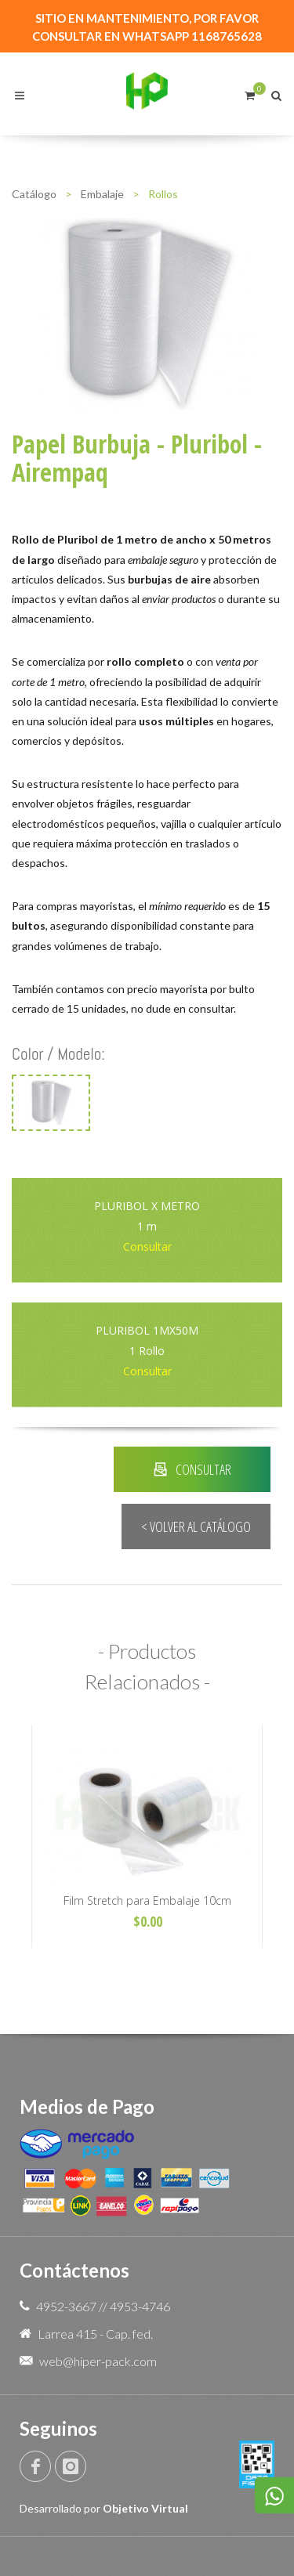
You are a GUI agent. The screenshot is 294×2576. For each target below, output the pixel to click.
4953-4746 (140, 2306)
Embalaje (102, 194)
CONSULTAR (192, 1468)
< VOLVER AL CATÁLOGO (196, 1526)
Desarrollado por (104, 2508)
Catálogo (34, 194)
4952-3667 (66, 2306)
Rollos (163, 194)
